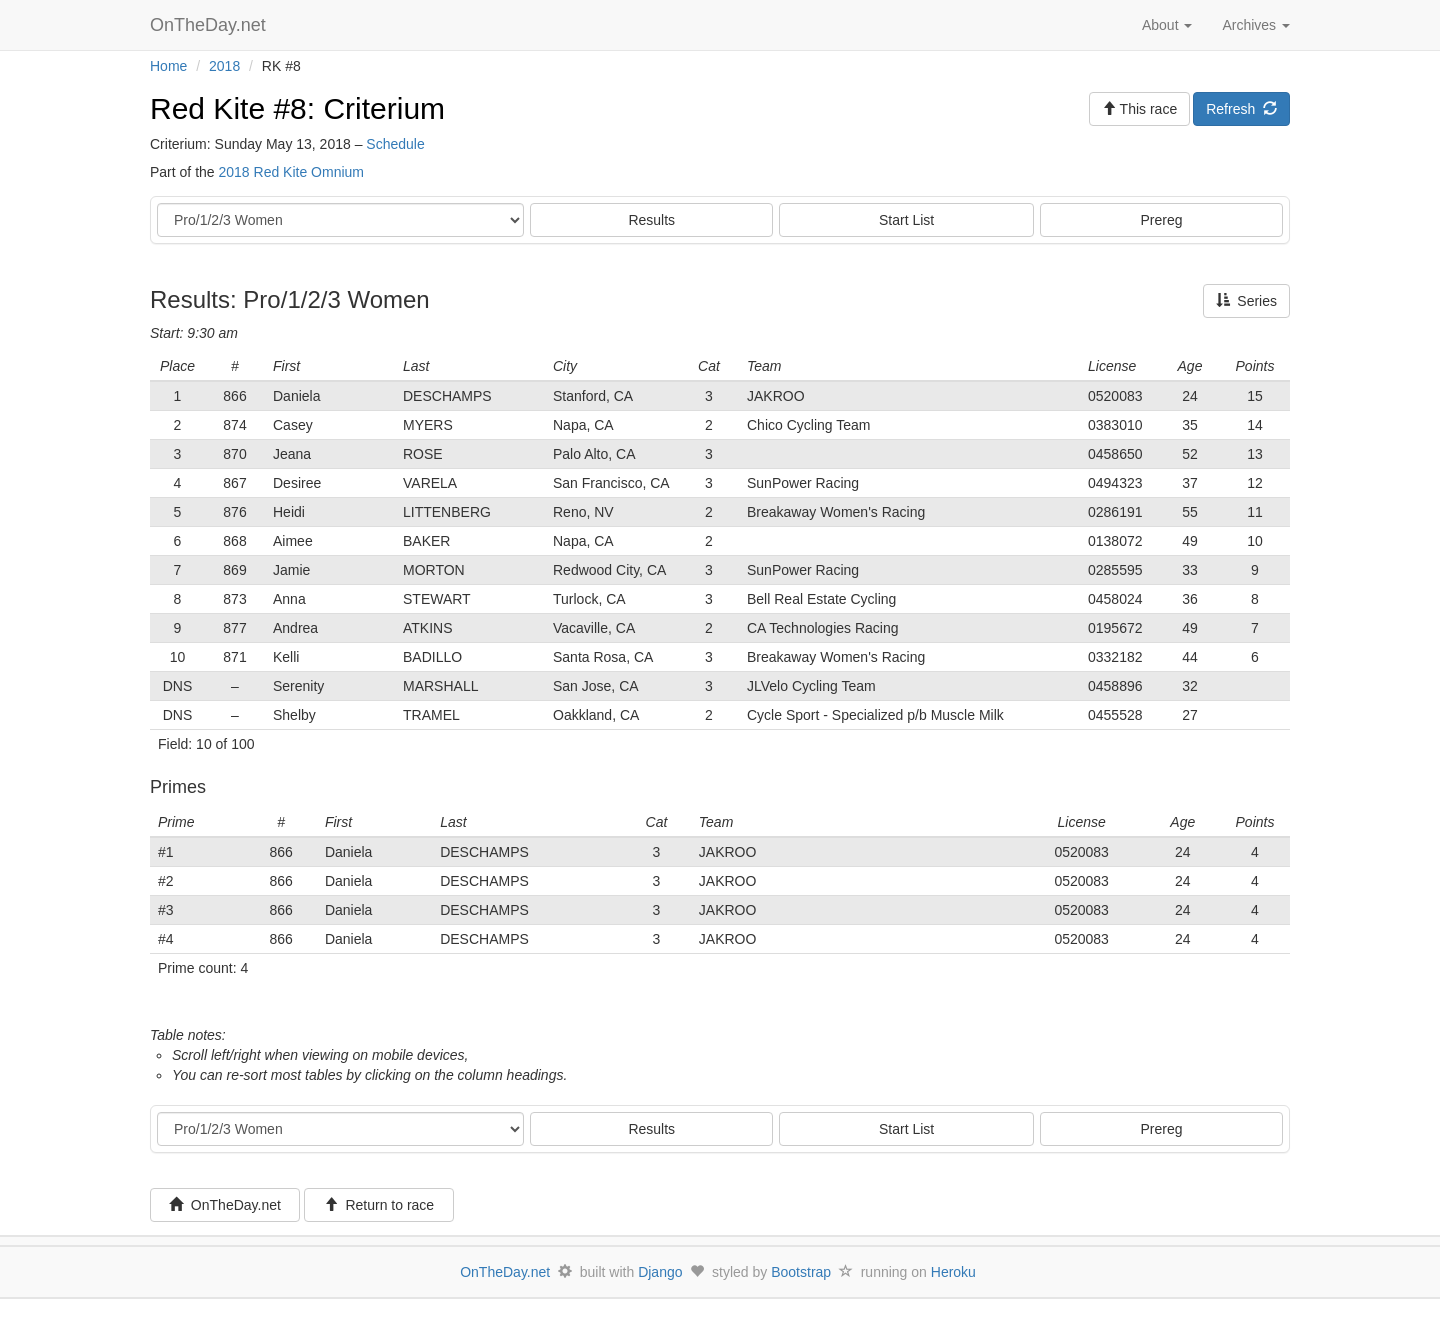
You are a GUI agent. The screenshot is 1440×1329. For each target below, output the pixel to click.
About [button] (1167, 25)
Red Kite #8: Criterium (297, 108)
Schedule (395, 144)
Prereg (1162, 220)
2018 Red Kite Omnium (291, 172)
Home (168, 66)
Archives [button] (1256, 25)
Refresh (1241, 109)
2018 (224, 66)
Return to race (379, 1205)
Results (651, 220)
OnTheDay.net (210, 25)
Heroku (953, 1272)
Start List (906, 220)
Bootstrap (801, 1272)
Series (1246, 301)
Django (660, 1272)
